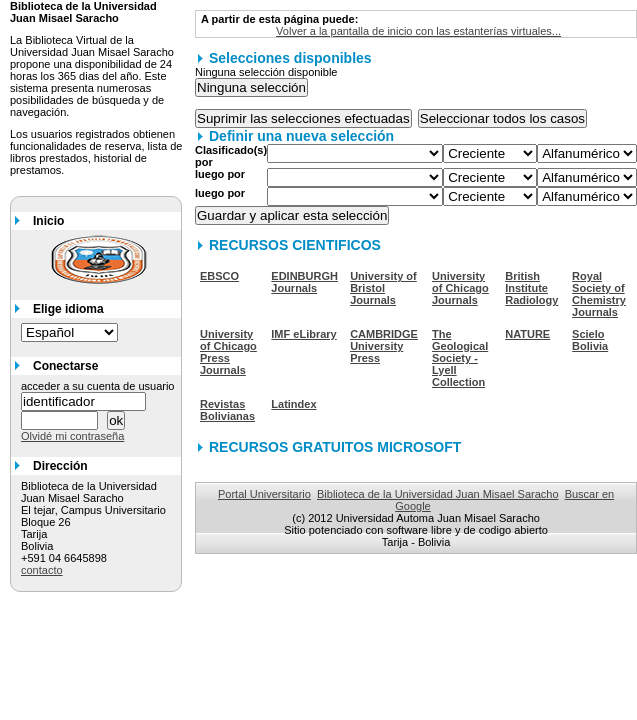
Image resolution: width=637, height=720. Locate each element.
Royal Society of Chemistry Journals (599, 294)
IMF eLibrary (303, 334)
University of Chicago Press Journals (228, 352)
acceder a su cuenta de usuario (98, 386)
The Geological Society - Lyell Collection (460, 358)
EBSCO (219, 276)
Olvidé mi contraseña (72, 436)
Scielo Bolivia (590, 340)
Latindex (293, 404)
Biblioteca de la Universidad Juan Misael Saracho (438, 494)
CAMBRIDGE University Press (384, 346)
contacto (42, 570)
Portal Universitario (264, 494)
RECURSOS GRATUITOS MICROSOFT (335, 447)
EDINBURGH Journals (304, 282)
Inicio (48, 221)
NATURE (527, 334)
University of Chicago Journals (460, 288)
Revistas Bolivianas (227, 410)
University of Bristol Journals (383, 288)
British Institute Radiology (531, 288)
